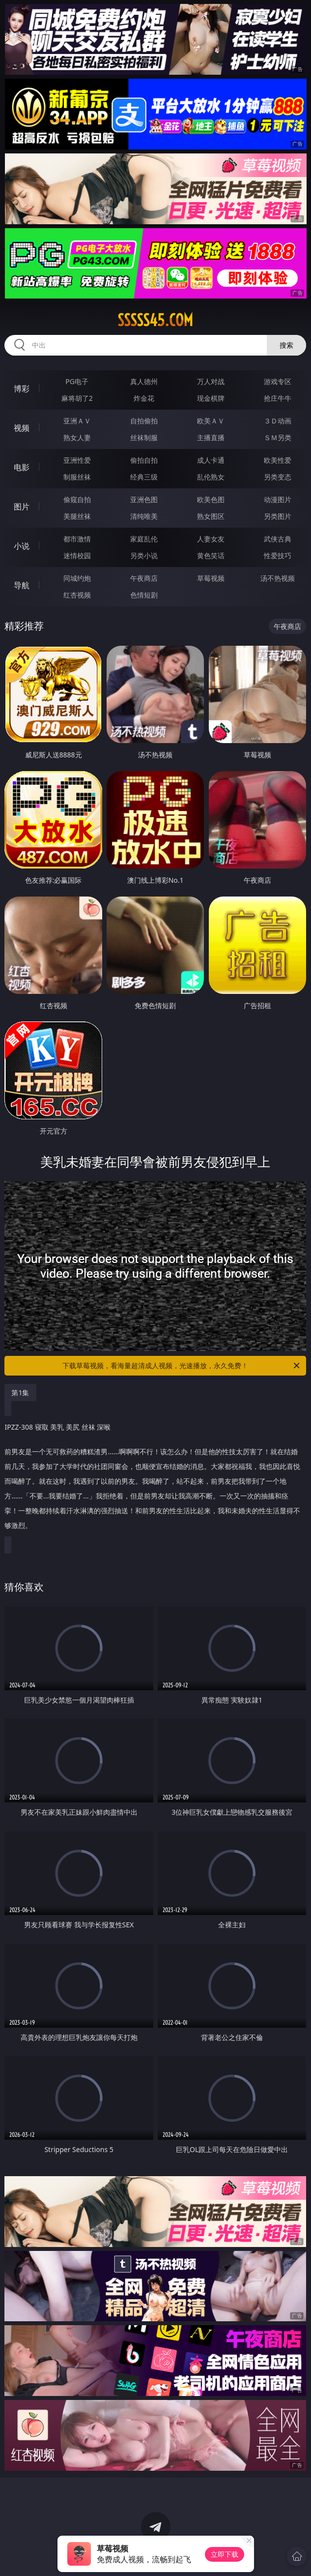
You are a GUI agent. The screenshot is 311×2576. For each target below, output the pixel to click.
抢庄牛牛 (277, 398)
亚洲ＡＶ (77, 420)
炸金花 (144, 398)
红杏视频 (77, 594)
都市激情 (77, 538)
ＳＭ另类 (277, 437)
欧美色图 (211, 499)
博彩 (21, 388)
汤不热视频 (277, 578)
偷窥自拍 (77, 499)
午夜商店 (144, 578)
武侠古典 (277, 538)
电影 (21, 467)
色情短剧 (144, 594)
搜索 (286, 345)
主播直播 (211, 437)
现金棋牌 (211, 398)
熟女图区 (211, 516)
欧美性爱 (277, 460)
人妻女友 (211, 538)
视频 (21, 427)
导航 (21, 585)
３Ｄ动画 (277, 420)
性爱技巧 (277, 555)
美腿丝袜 (77, 516)
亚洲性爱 (77, 460)
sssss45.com (155, 320)
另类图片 (277, 516)
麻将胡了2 (77, 398)
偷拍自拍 (144, 460)
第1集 (20, 1392)
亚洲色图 (144, 499)
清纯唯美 (144, 516)
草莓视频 (211, 578)
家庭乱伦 (144, 538)
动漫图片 (277, 499)
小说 (21, 545)
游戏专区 (277, 381)
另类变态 (277, 476)
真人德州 (144, 381)
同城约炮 (77, 578)
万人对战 (211, 381)
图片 (21, 506)
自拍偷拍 (144, 420)
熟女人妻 (77, 437)
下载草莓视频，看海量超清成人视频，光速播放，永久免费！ (181, 1366)
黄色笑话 (211, 555)
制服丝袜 (77, 476)
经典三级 (144, 476)
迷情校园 (77, 555)
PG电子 (76, 381)
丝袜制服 (144, 437)
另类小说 (144, 555)
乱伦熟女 (211, 476)
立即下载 (224, 2554)
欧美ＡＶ (211, 420)
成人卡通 (211, 460)
